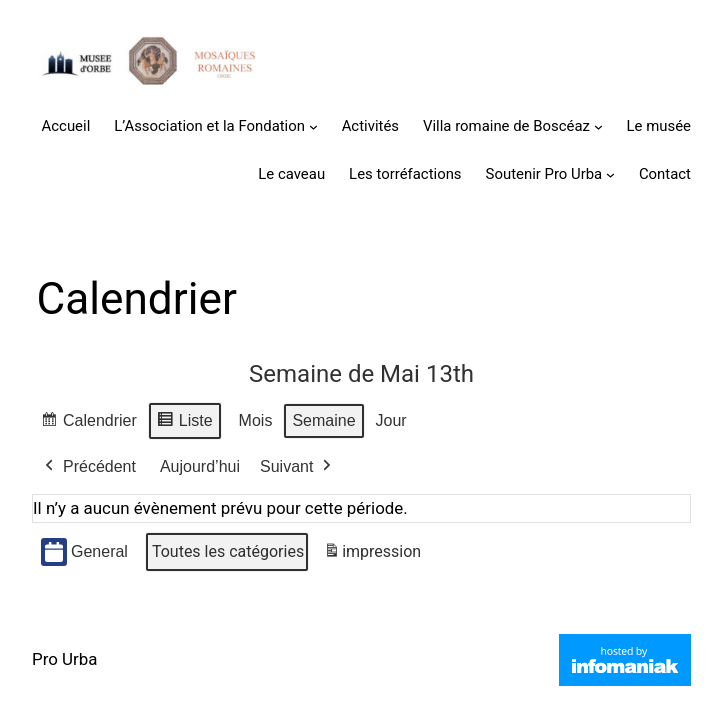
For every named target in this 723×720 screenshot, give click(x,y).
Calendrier (88, 423)
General (84, 552)
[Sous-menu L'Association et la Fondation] (313, 126)
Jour (391, 420)
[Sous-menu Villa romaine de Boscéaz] (598, 126)
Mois (256, 420)
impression (372, 555)
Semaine (323, 420)
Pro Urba (64, 659)
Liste (184, 423)
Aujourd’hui (200, 466)
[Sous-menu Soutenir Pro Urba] (610, 174)
